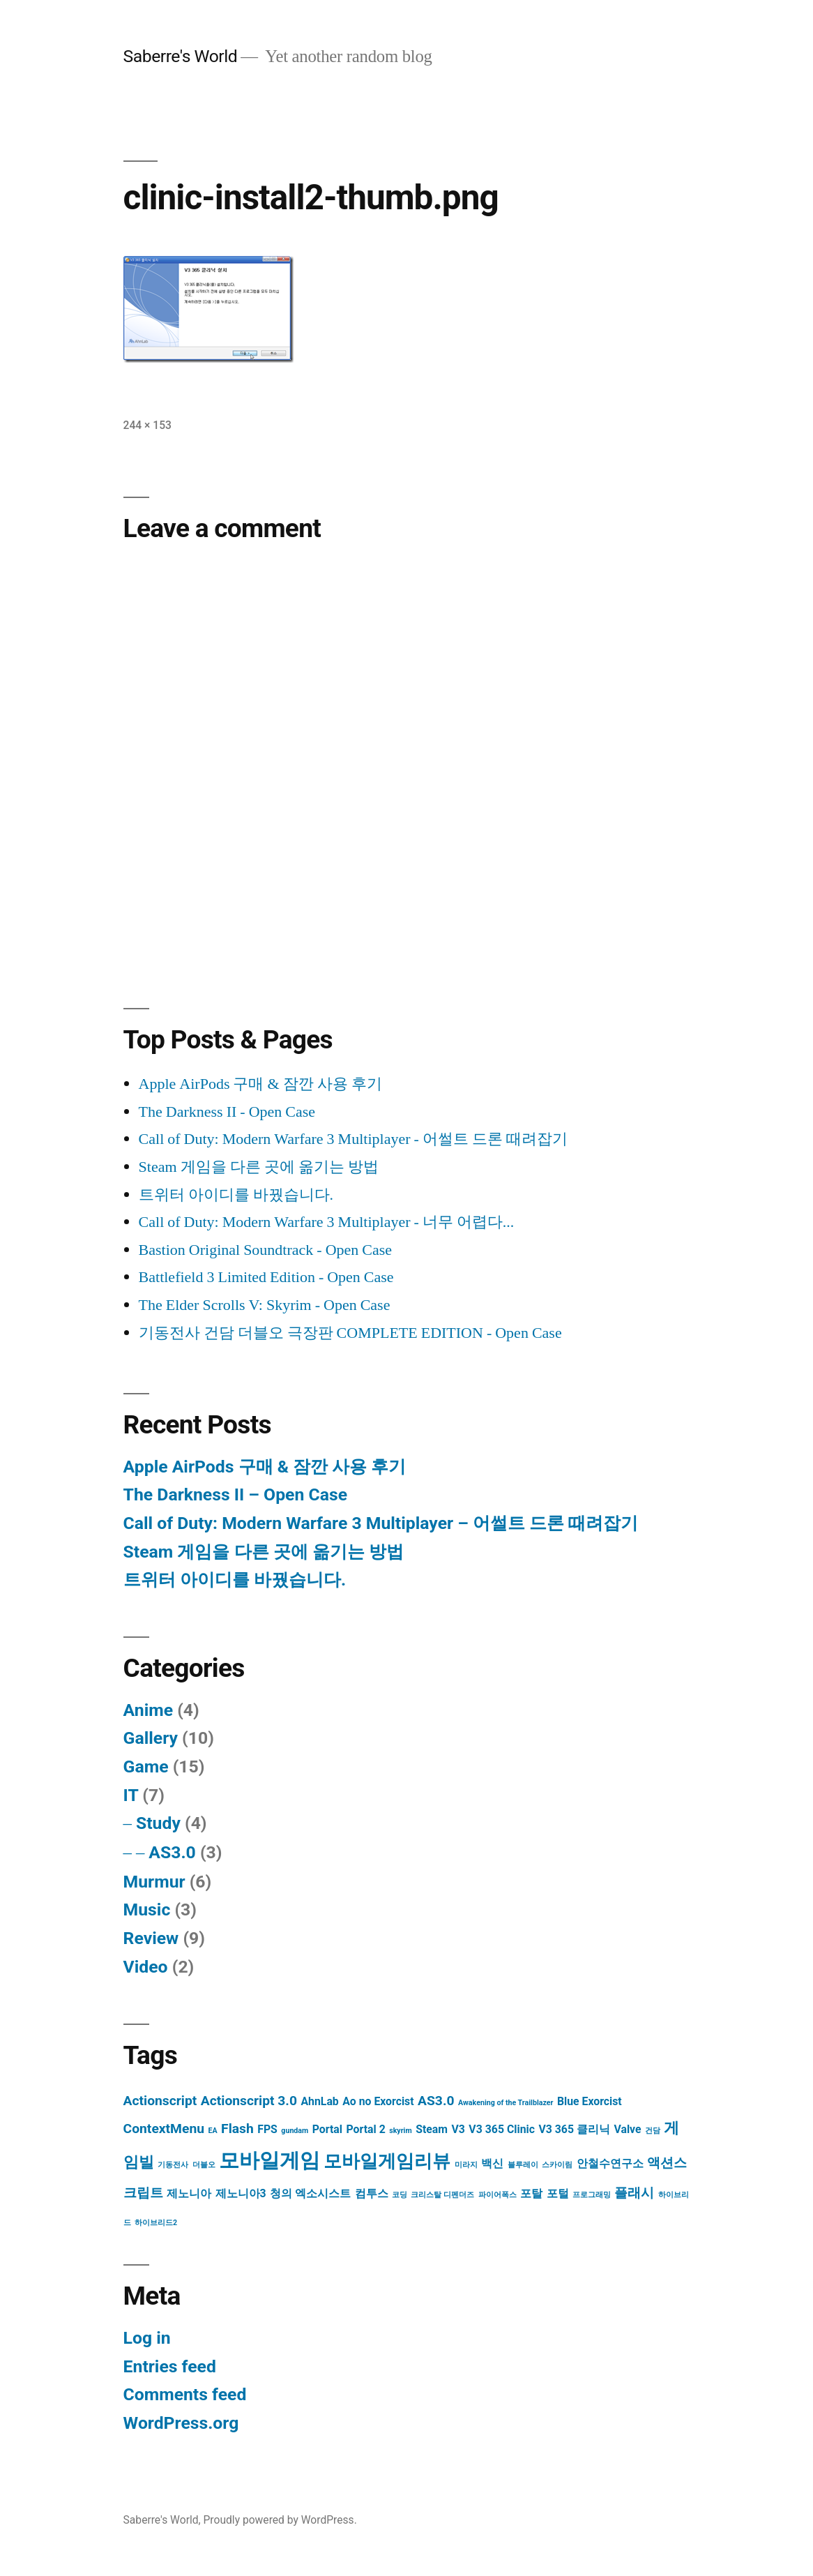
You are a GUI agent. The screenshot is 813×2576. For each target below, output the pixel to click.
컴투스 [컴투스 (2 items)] (371, 2193)
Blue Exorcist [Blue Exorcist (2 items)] (589, 2101)
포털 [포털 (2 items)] (558, 2193)
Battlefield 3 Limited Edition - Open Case (266, 1277)
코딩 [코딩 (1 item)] (399, 2194)
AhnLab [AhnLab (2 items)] (319, 2101)
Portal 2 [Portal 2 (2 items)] (365, 2129)
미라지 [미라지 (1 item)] (466, 2164)
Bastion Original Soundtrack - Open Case (266, 1250)
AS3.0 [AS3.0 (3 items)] (436, 2101)
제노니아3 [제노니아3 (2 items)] (240, 2193)
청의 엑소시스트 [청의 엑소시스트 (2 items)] (310, 2193)
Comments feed (185, 2394)
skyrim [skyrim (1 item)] (400, 2130)
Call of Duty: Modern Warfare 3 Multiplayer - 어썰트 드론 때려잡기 (353, 1139)
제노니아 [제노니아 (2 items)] (189, 2193)
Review (151, 1938)
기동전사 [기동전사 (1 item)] (173, 2164)
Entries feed (169, 2366)
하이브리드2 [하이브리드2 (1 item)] (156, 2222)
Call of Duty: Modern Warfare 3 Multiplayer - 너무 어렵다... (327, 1222)
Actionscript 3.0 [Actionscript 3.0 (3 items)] (249, 2101)
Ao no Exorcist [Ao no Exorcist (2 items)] (377, 2101)
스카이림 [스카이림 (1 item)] (557, 2164)
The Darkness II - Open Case (227, 1112)
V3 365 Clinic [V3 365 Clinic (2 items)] (502, 2129)
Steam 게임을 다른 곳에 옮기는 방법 (259, 1167)
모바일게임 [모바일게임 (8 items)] (269, 2160)
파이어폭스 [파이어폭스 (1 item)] (497, 2194)
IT (131, 1795)
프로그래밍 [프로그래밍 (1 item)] (591, 2194)
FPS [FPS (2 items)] (267, 2129)
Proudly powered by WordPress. (280, 2519)
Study (158, 1823)
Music (147, 1909)
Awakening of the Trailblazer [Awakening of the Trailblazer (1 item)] (505, 2102)
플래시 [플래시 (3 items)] (634, 2193)
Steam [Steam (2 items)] (432, 2129)
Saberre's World (180, 56)
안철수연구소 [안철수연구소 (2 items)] (610, 2163)
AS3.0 (172, 1852)
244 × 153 (147, 425)
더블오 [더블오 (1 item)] (203, 2164)
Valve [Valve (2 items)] (627, 2129)
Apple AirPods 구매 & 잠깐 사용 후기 (260, 1084)
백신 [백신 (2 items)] (492, 2163)
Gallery (150, 1738)
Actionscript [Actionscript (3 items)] (160, 2101)
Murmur (154, 1881)
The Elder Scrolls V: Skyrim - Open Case (264, 1305)
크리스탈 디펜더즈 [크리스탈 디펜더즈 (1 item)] (442, 2194)
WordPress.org (181, 2423)
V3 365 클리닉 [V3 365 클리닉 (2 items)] (574, 2129)
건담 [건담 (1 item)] (652, 2130)
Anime (148, 1710)
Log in (147, 2338)
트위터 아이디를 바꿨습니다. (236, 1195)
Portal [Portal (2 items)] (327, 2129)
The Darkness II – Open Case (235, 1494)
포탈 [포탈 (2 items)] (531, 2193)
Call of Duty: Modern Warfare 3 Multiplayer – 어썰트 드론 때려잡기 (381, 1523)
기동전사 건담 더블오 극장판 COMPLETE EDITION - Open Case (350, 1333)
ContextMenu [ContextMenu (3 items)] (163, 2129)
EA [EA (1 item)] (212, 2130)
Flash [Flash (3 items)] (237, 2129)
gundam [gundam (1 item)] (294, 2130)
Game (146, 1766)
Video (145, 1967)
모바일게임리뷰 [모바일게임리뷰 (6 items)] (387, 2160)
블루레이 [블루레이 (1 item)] (523, 2164)
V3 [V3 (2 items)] (457, 2129)
